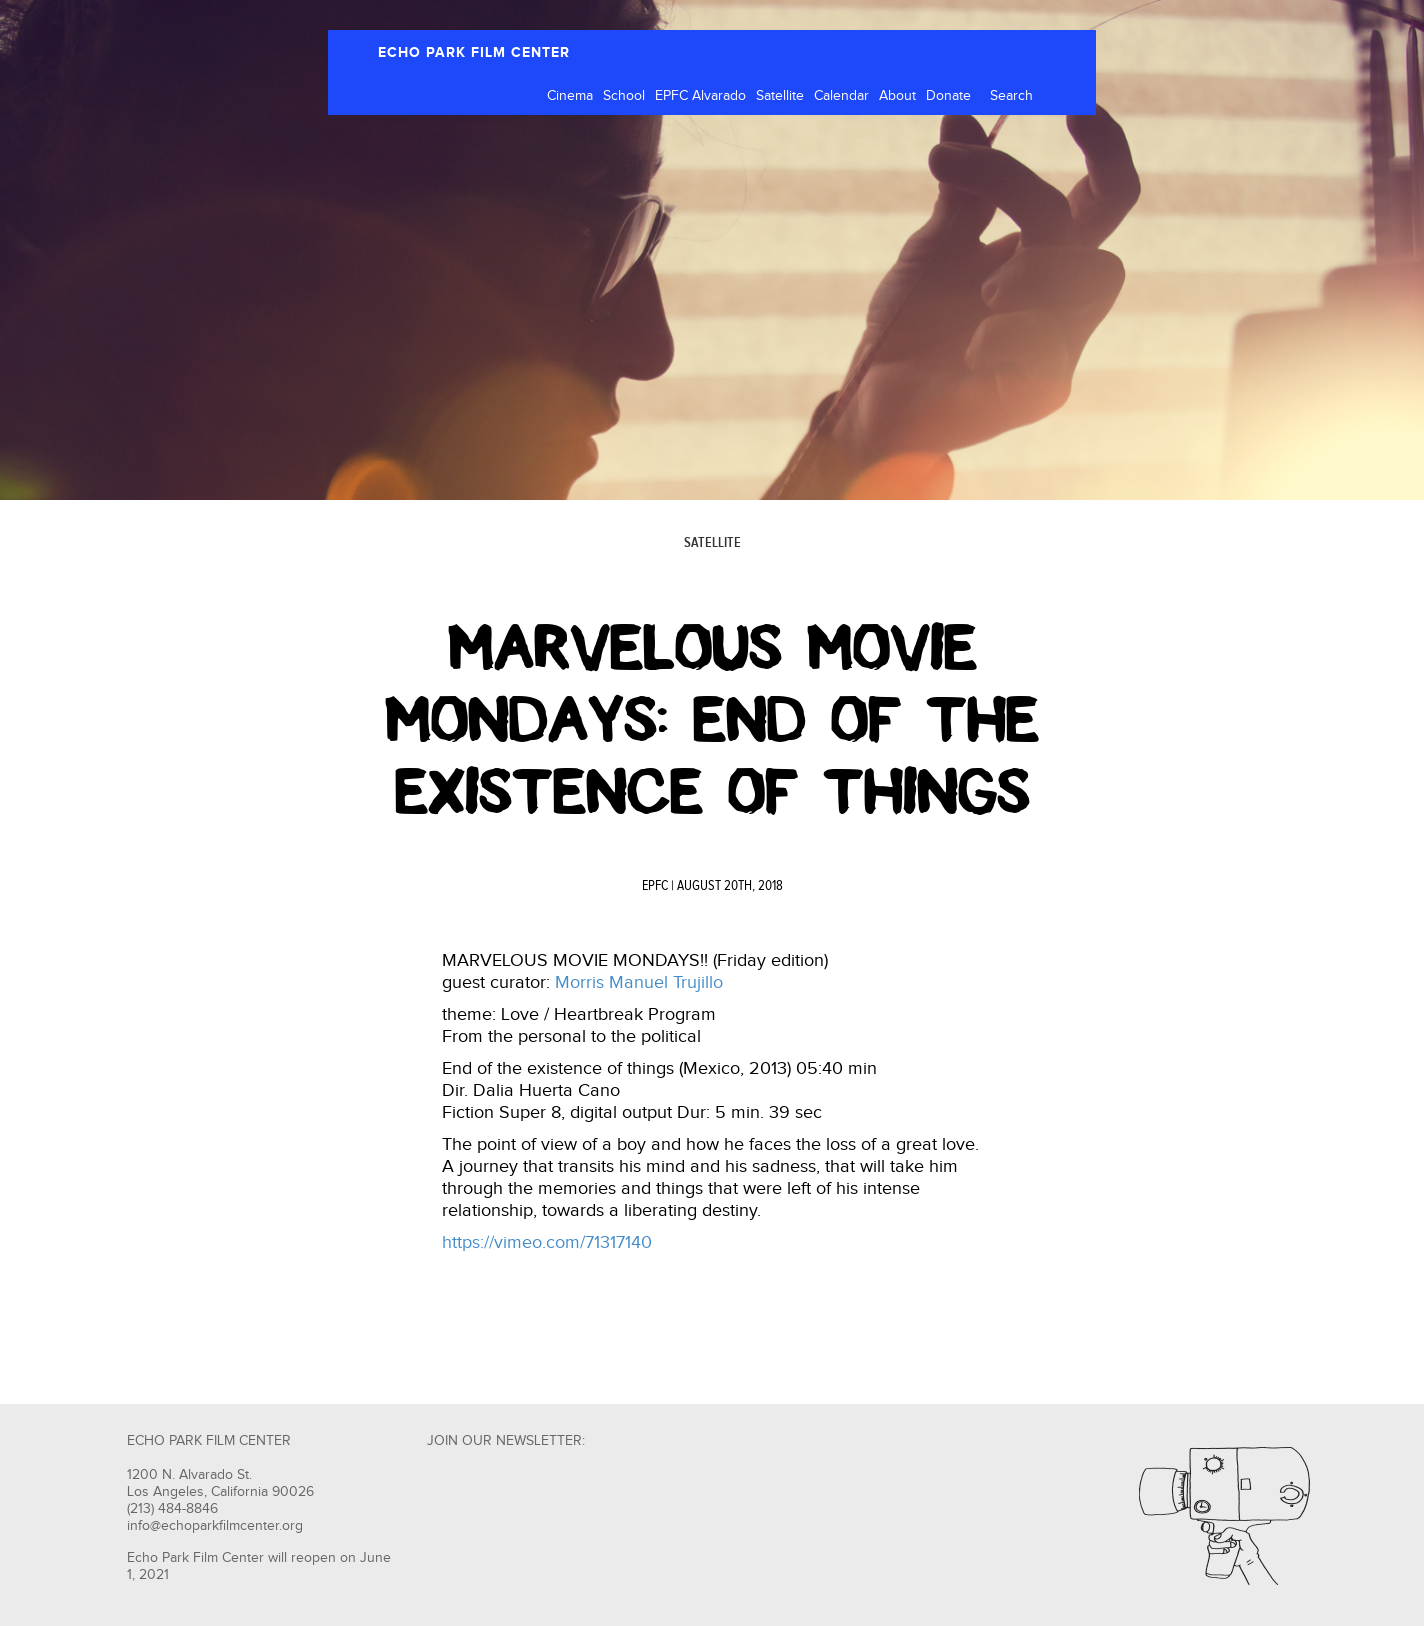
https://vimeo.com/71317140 (547, 1242)
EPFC (655, 886)
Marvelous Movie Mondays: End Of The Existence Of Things (712, 720)
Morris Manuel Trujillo (639, 982)
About (897, 96)
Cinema (570, 96)
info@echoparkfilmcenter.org (215, 1526)
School (624, 96)
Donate (948, 96)
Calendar (841, 96)
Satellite (780, 96)
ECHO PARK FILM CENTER (474, 52)
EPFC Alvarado (700, 96)
